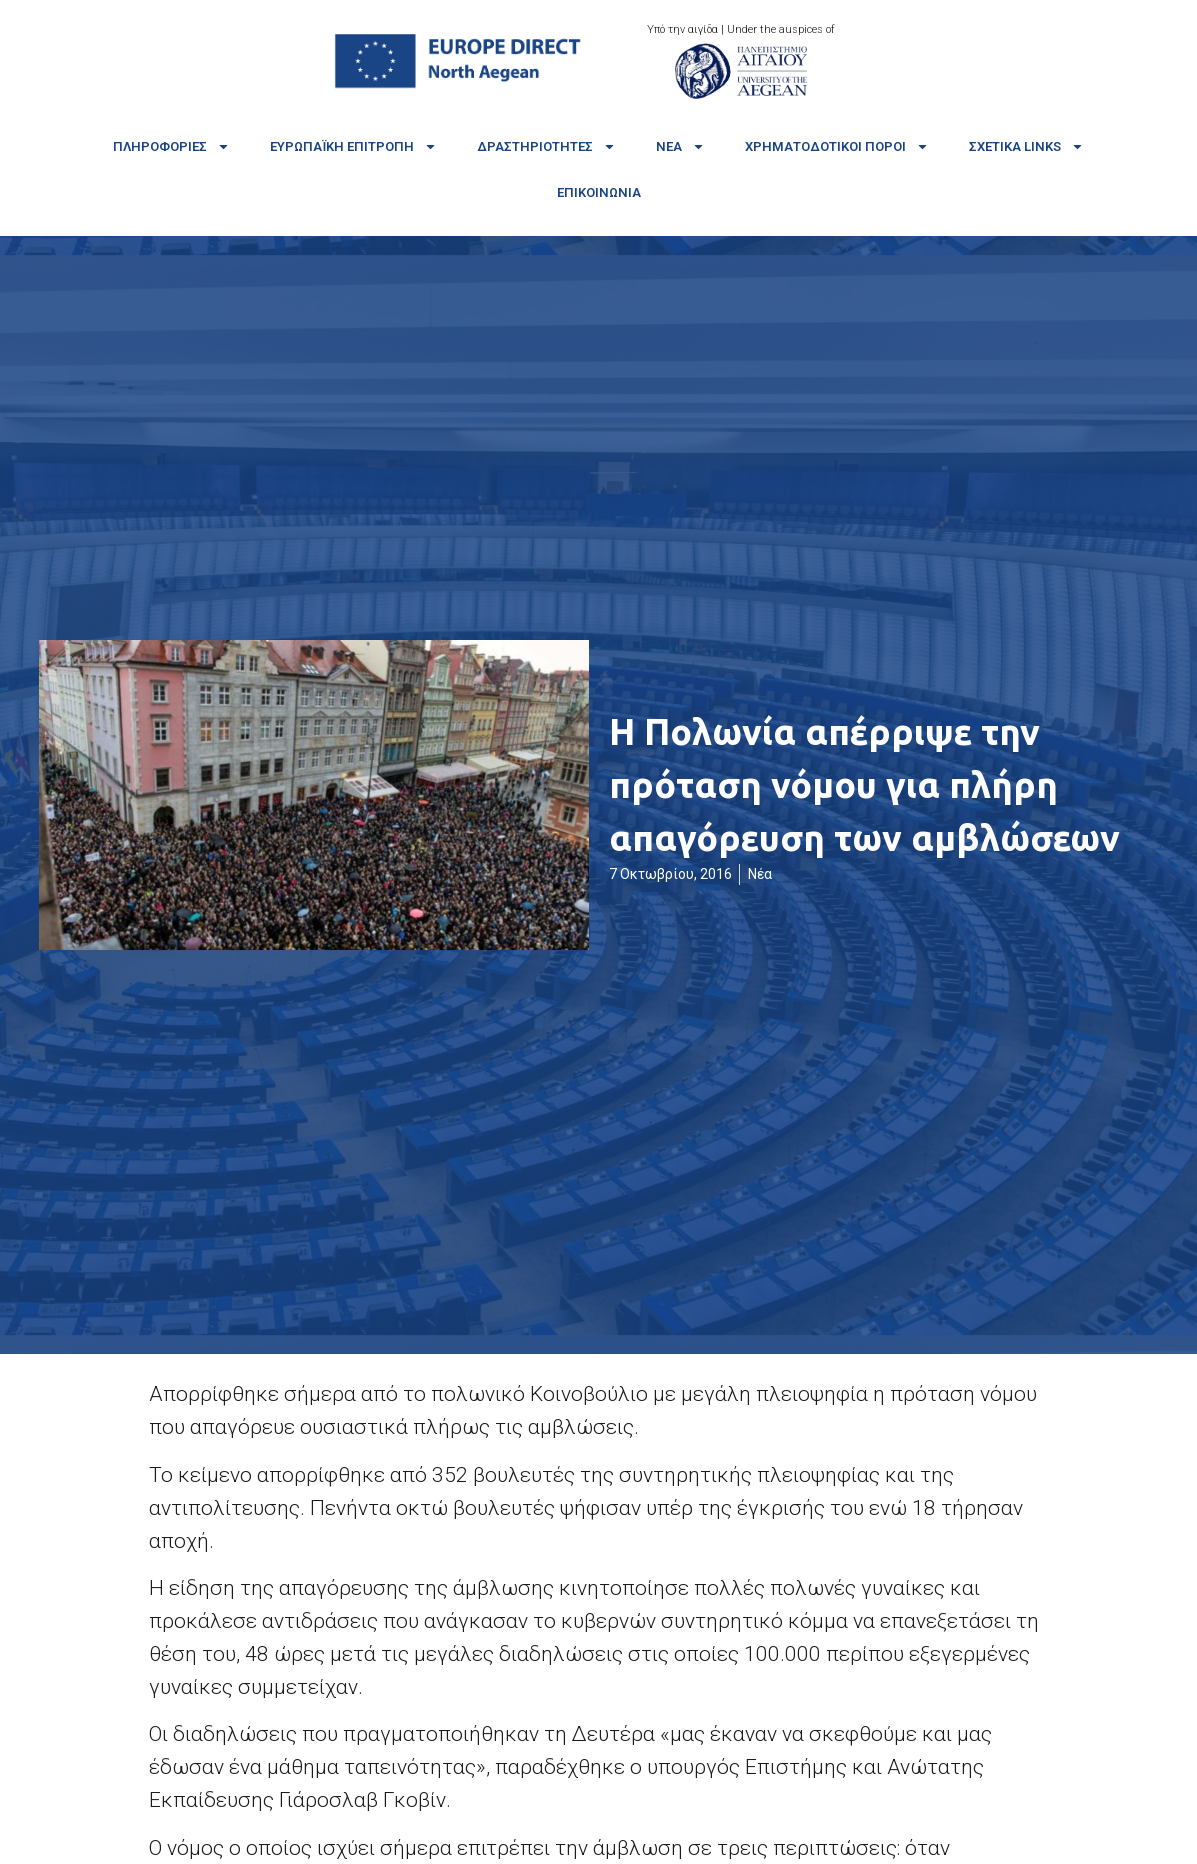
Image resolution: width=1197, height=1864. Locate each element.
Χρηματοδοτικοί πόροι (837, 146)
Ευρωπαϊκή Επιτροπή (353, 146)
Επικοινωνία (599, 192)
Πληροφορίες (171, 146)
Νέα (680, 146)
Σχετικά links (1026, 146)
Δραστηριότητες (546, 146)
